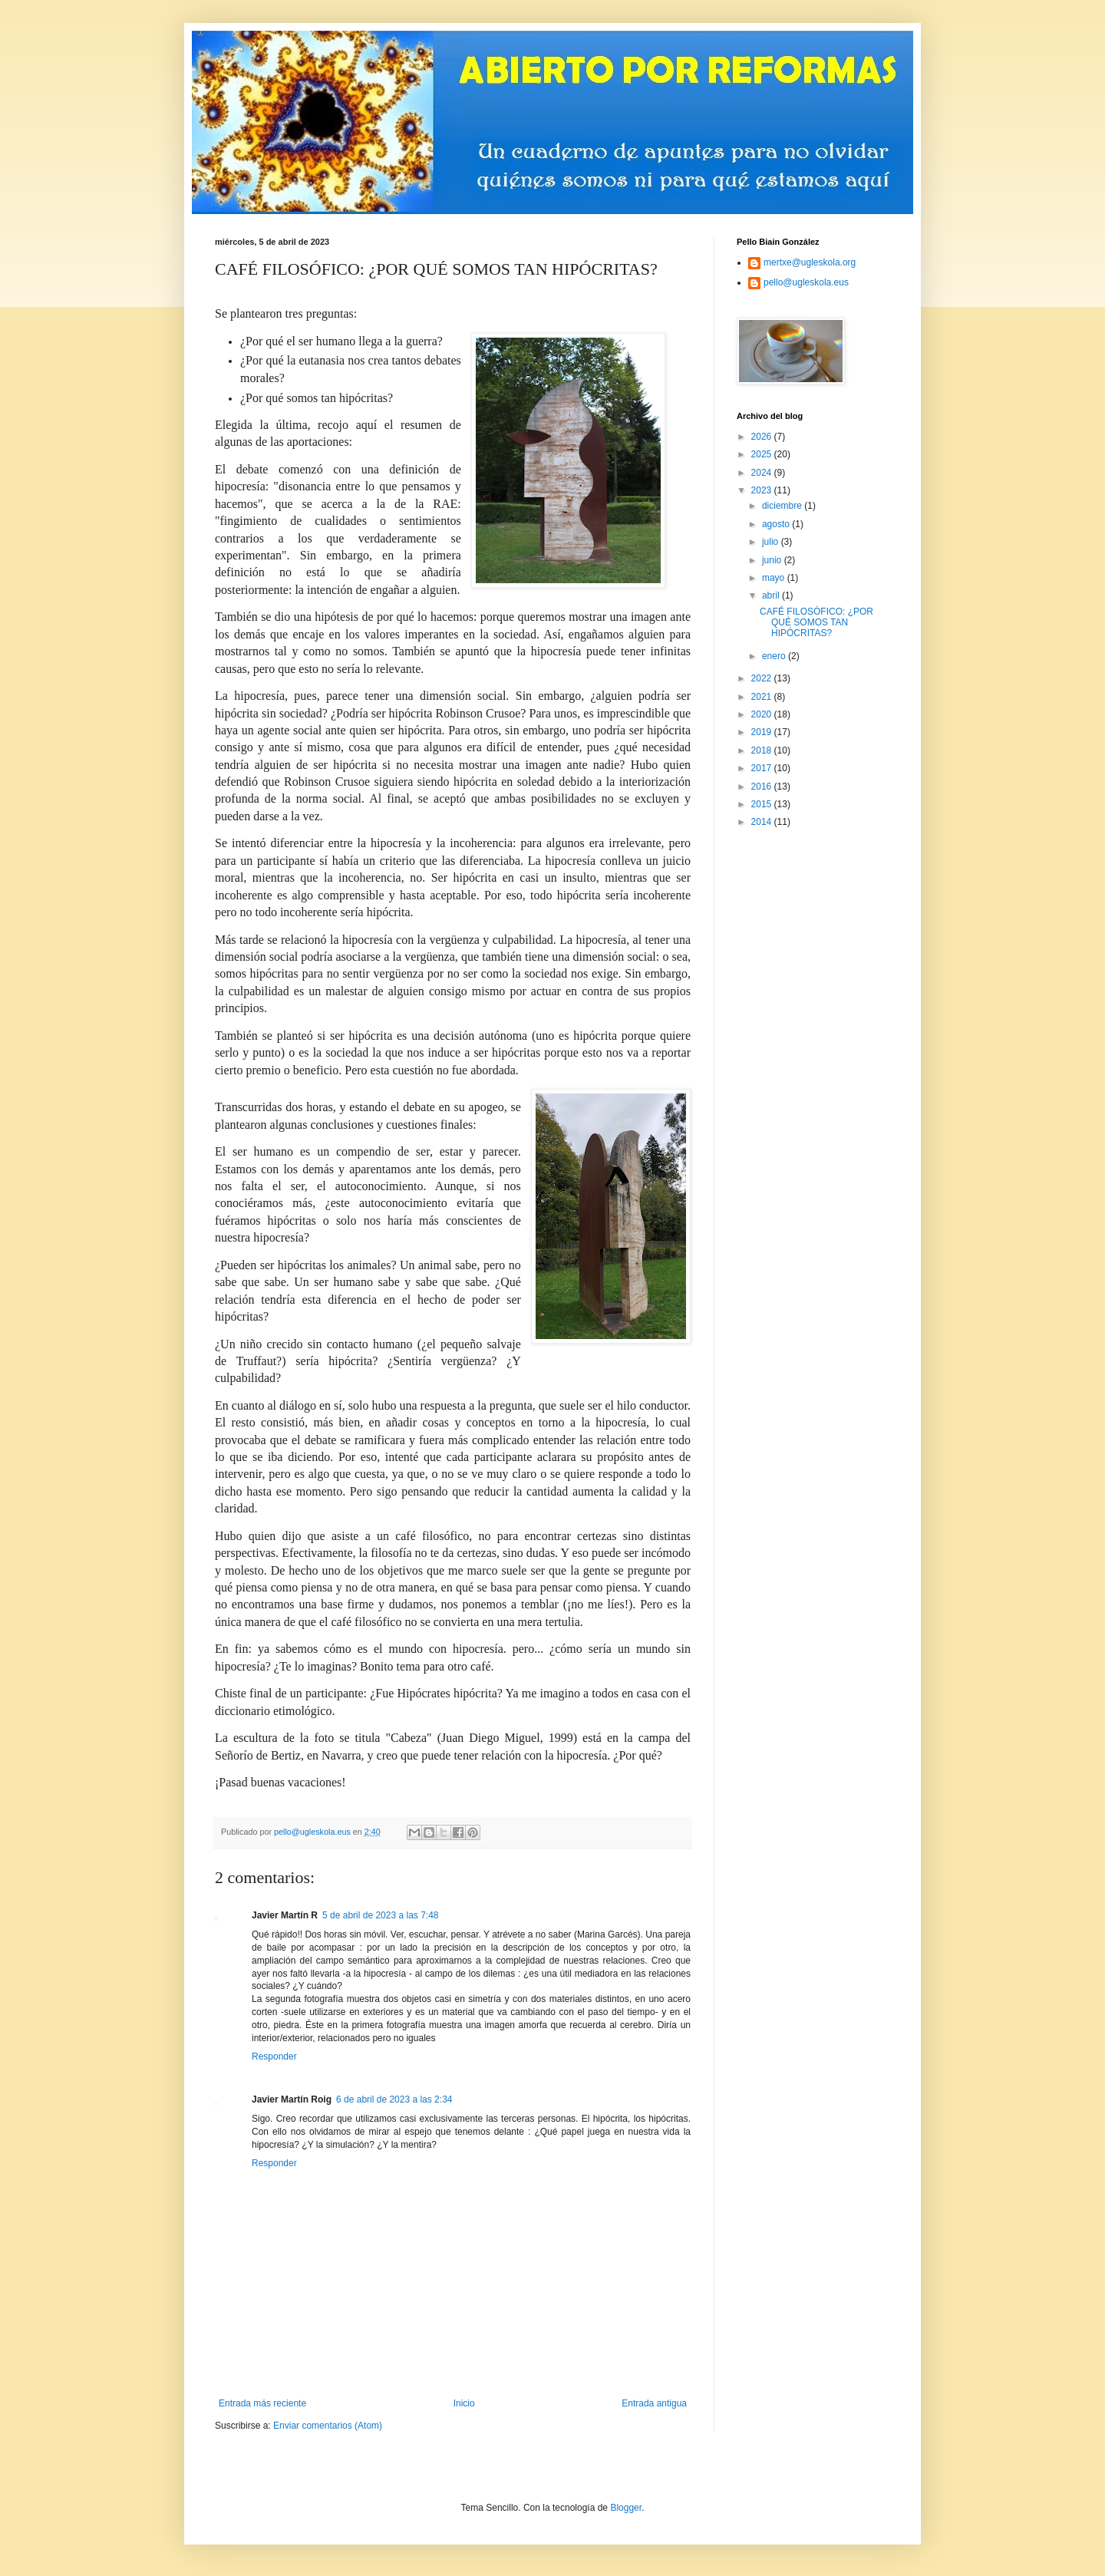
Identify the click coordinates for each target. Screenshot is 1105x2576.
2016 (762, 786)
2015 (762, 804)
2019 (762, 732)
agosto (777, 524)
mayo (774, 577)
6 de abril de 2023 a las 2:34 (394, 2099)
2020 (762, 714)
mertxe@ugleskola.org (810, 262)
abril (772, 595)
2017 (762, 768)
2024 (762, 472)
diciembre (783, 505)
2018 (762, 750)
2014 (762, 821)
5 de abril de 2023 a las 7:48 (380, 1915)
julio (771, 541)
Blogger (626, 2507)
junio (773, 560)
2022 (762, 678)
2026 (762, 436)
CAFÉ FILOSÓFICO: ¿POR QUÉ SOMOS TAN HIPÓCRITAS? (816, 622)
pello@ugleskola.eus (806, 282)
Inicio (464, 2403)
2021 (762, 696)
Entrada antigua (654, 2403)
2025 (762, 454)
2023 (762, 490)
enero (775, 656)
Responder (274, 2056)
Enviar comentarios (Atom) (327, 2425)
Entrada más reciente (262, 2403)
